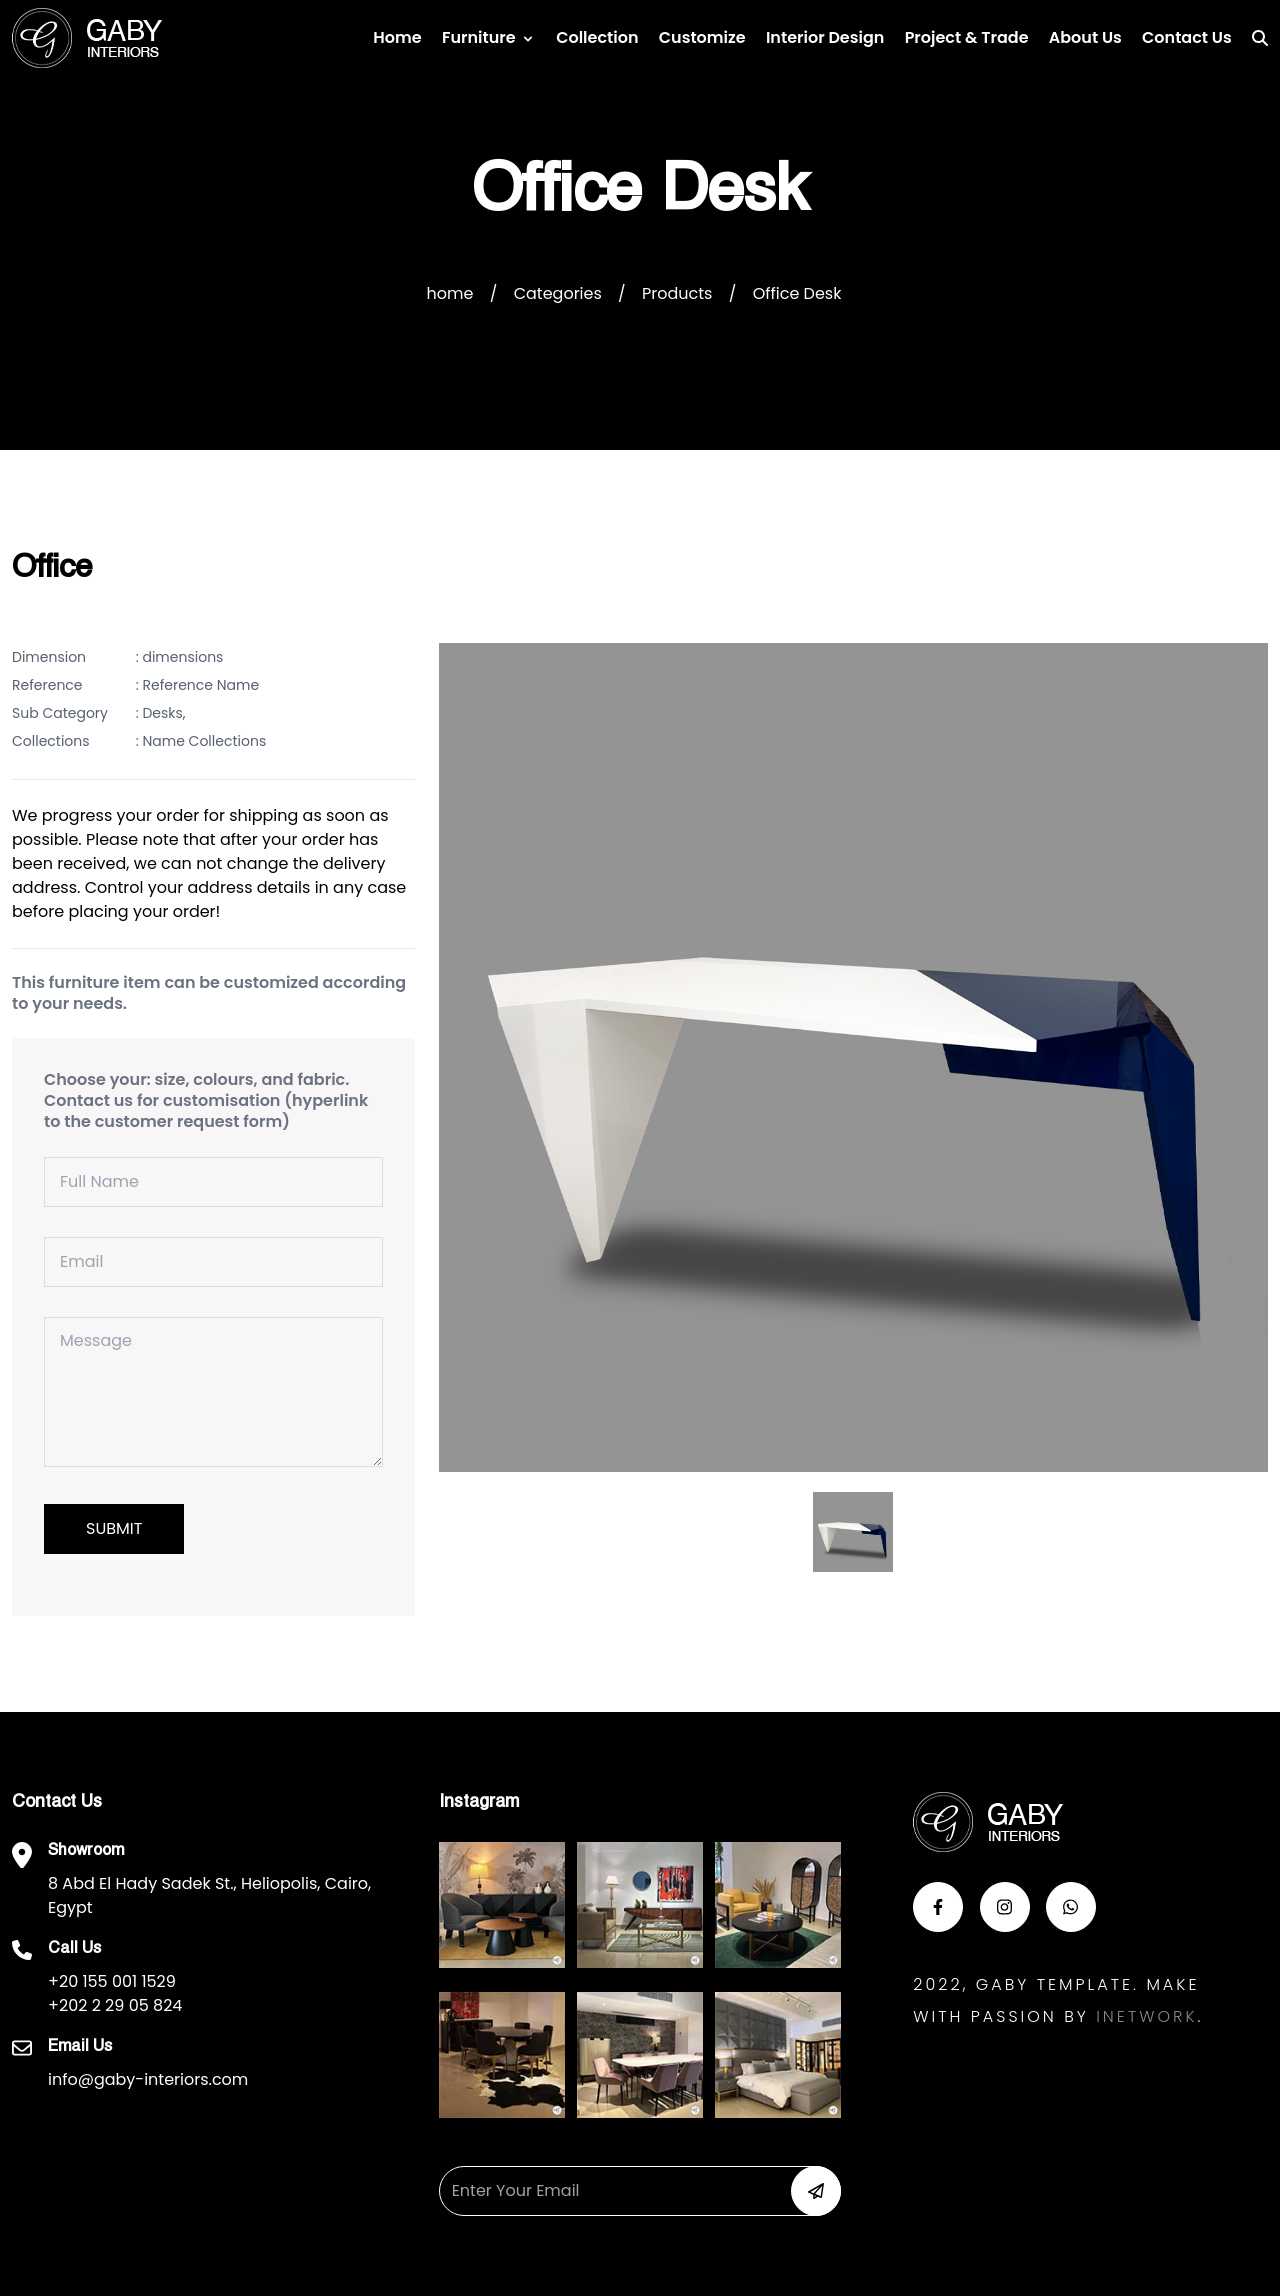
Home (397, 37)
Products (677, 293)
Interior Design (825, 37)
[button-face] (938, 1907)
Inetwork (1146, 2016)
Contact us (1187, 37)
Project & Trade (967, 37)
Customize (702, 37)
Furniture (479, 37)
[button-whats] (1071, 1907)
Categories (558, 293)
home (450, 293)
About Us (1085, 37)
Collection (597, 37)
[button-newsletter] (816, 2191)
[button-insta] (1005, 1907)
